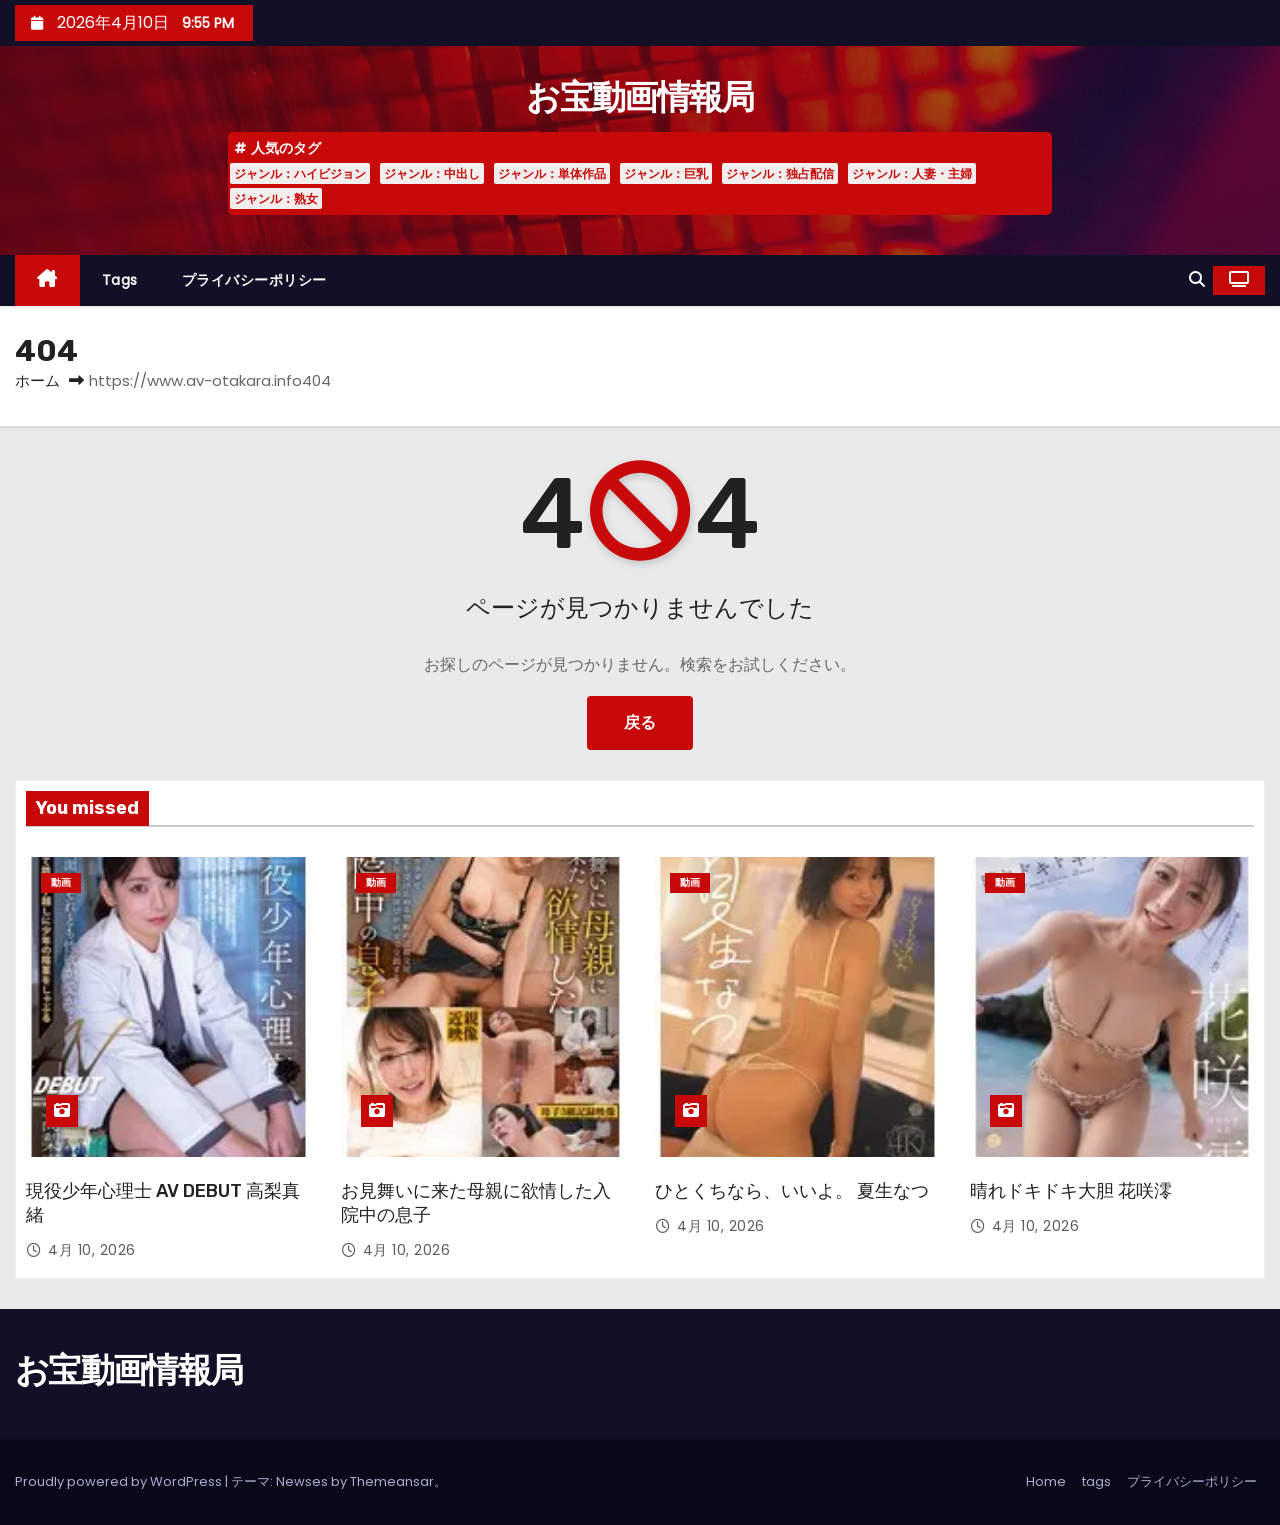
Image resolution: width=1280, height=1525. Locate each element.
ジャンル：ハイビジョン (300, 173)
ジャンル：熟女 (276, 198)
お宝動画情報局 (639, 97)
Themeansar (392, 1481)
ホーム (37, 380)
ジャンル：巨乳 (666, 173)
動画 (61, 882)
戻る (640, 722)
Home (1046, 1481)
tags (120, 280)
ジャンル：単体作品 (552, 173)
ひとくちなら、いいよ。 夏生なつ (792, 1191)
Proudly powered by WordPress (120, 1481)
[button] (1197, 279)
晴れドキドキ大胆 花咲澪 (1071, 1191)
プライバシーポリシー (254, 280)
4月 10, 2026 (92, 1250)
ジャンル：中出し (432, 173)
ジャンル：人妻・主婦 (912, 173)
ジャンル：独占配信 (780, 173)
